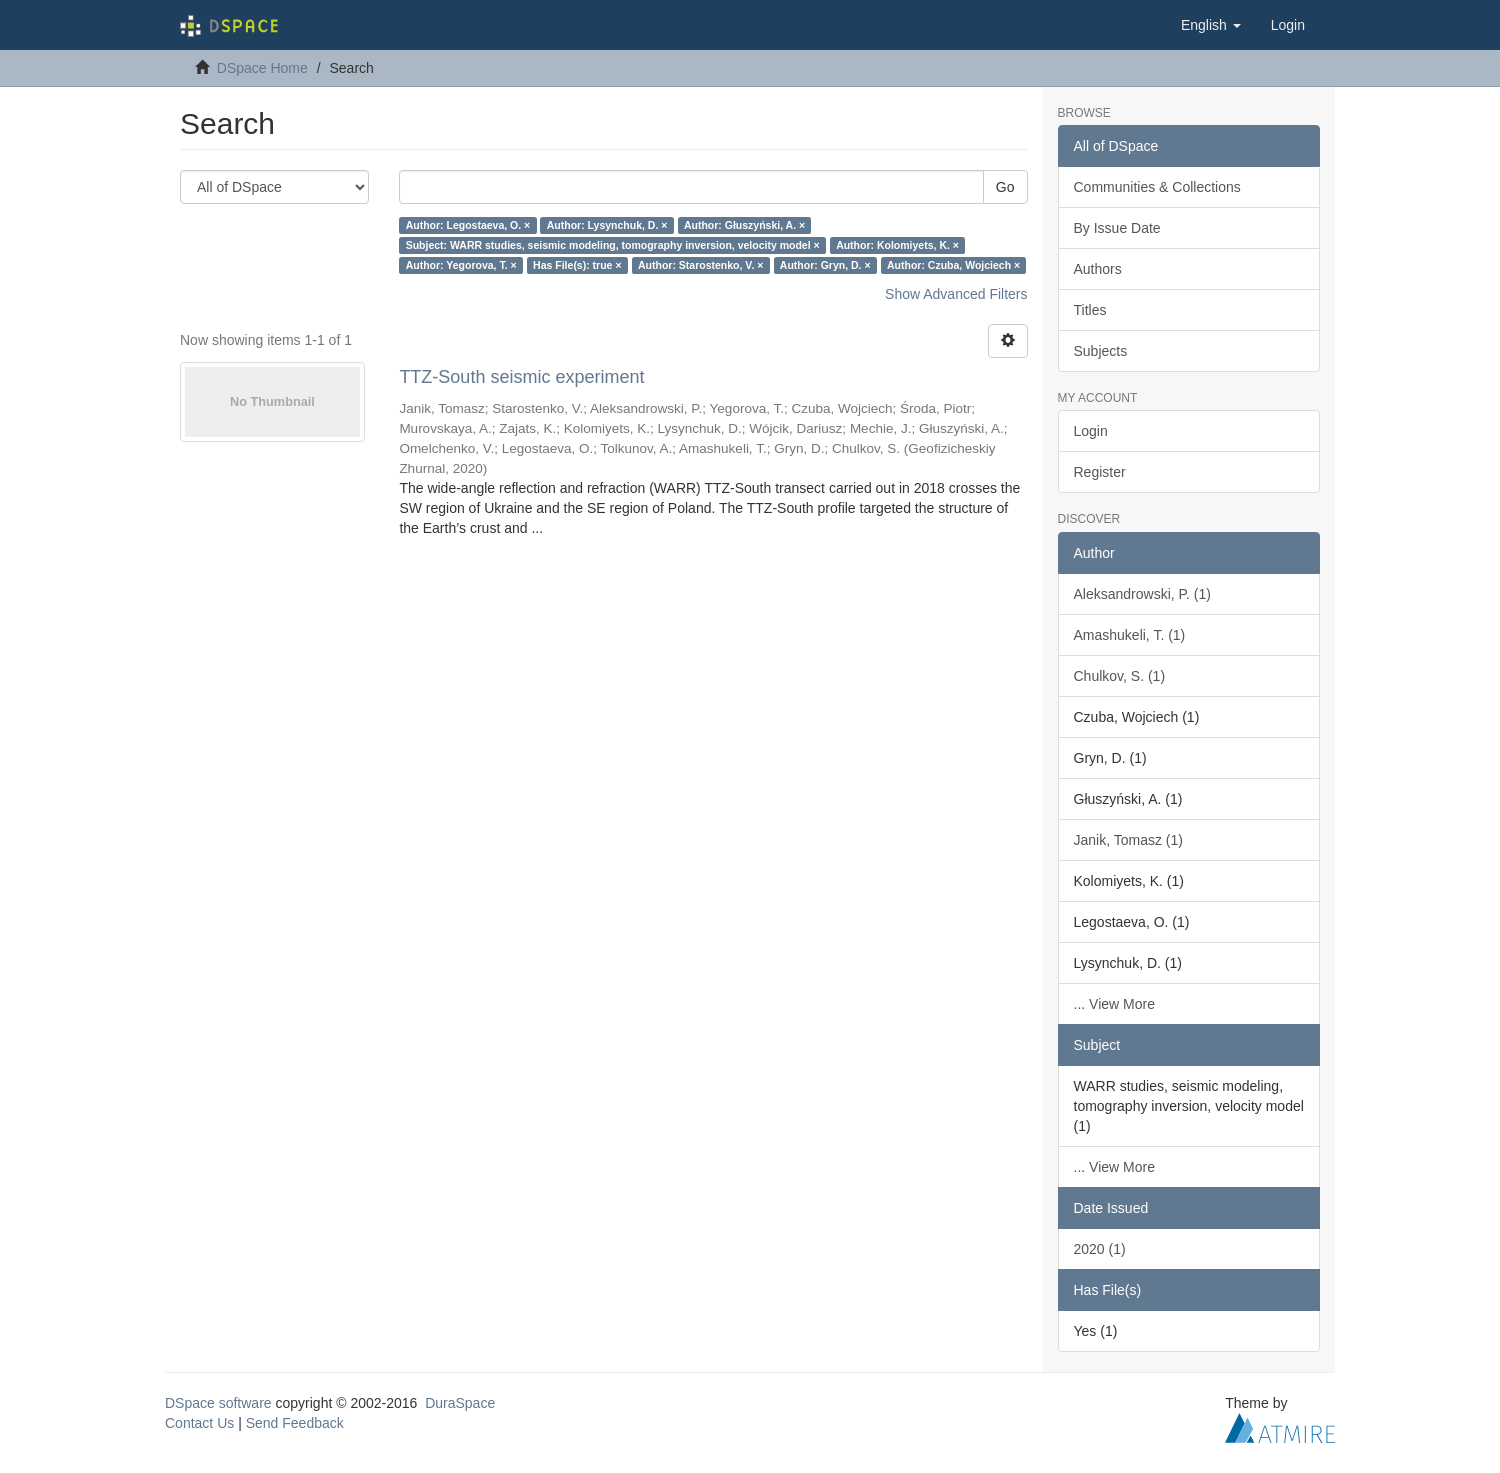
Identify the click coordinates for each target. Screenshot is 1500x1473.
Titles (1090, 310)
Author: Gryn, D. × (825, 265)
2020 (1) (1100, 1249)
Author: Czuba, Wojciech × (953, 265)
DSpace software (218, 1403)
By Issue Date (1117, 228)
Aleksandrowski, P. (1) (1142, 594)
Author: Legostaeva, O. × (468, 225)
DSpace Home (262, 68)
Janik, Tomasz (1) (1128, 840)
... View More (1114, 1004)
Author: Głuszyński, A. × (744, 225)
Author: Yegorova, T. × (461, 265)
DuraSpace (460, 1403)
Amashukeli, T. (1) (1130, 635)
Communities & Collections (1157, 187)
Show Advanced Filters (956, 294)
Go (1005, 187)
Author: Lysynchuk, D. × (607, 225)
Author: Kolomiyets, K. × (897, 245)
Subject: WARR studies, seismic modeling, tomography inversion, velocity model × (613, 245)
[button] (1211, 25)
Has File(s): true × (577, 265)
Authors (1098, 269)
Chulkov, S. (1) (1120, 676)
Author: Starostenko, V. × (700, 265)
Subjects (1101, 351)
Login (1091, 431)
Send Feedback (295, 1423)
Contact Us (199, 1423)
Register (1100, 472)
